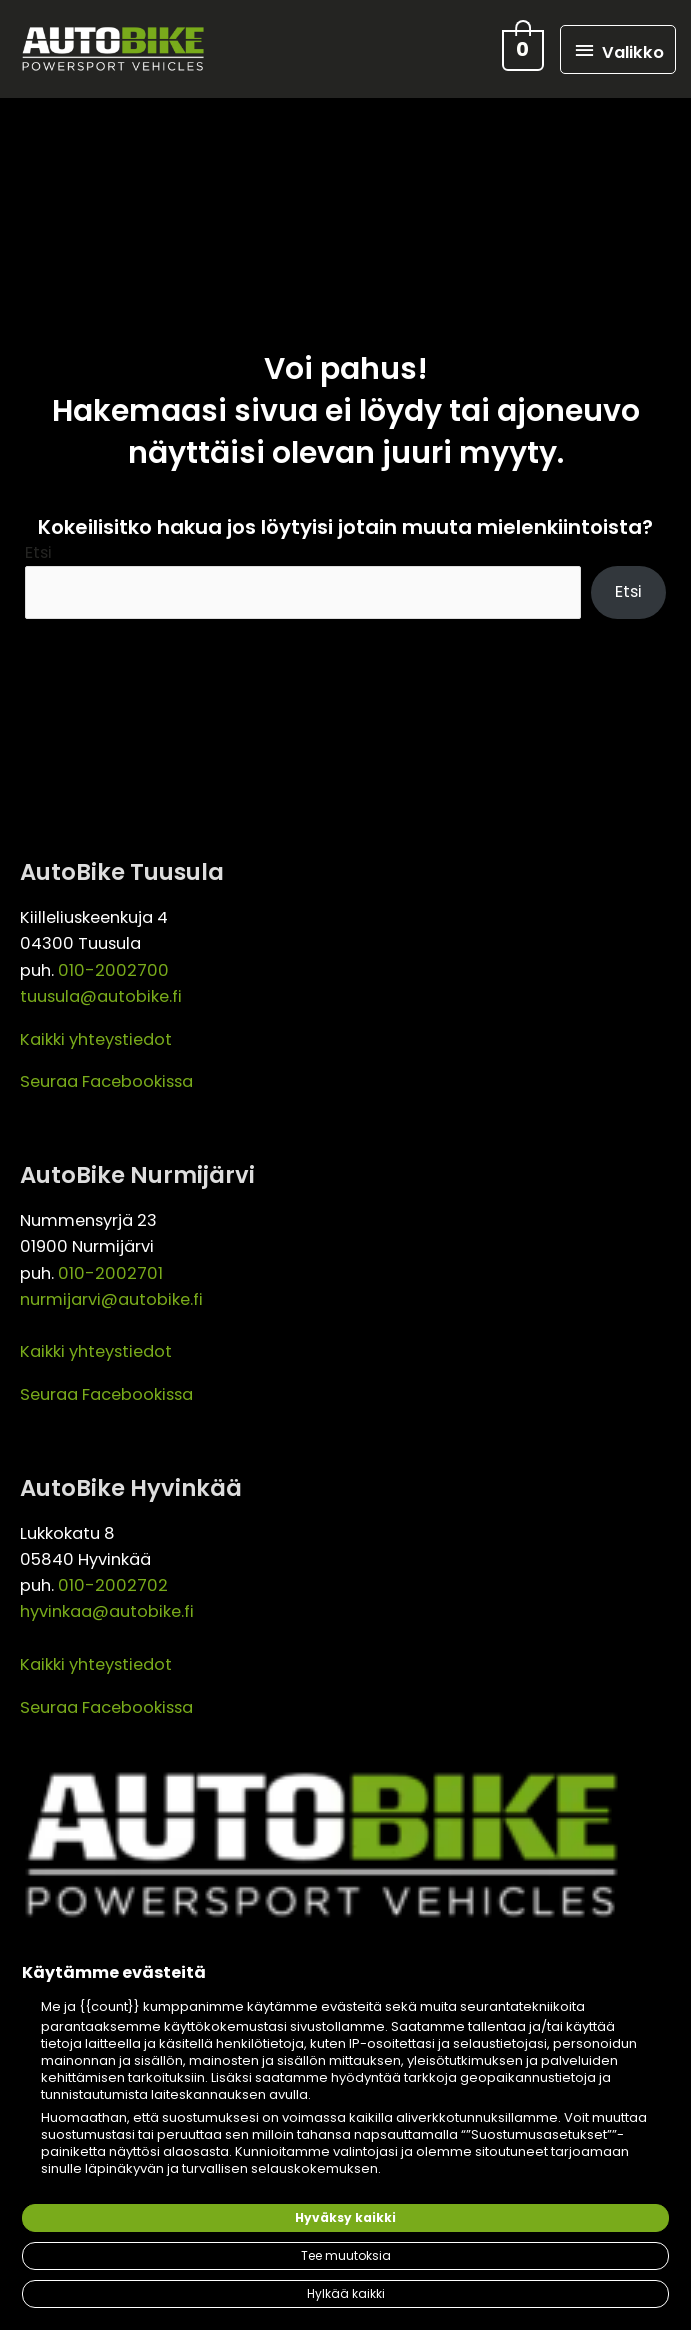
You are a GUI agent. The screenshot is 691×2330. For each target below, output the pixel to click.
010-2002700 (113, 973)
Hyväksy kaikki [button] (345, 2217)
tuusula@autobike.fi (101, 1000)
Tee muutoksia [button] (346, 2255)
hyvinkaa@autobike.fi (107, 1615)
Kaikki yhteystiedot (96, 1042)
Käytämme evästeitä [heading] (114, 1972)
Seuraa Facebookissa (106, 1085)
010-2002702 (113, 1589)
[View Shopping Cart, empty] (521, 50)
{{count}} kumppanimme (161, 2006)
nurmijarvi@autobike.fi (111, 1302)
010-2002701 (110, 1276)
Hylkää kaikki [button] (346, 2293)
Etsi (38, 555)
